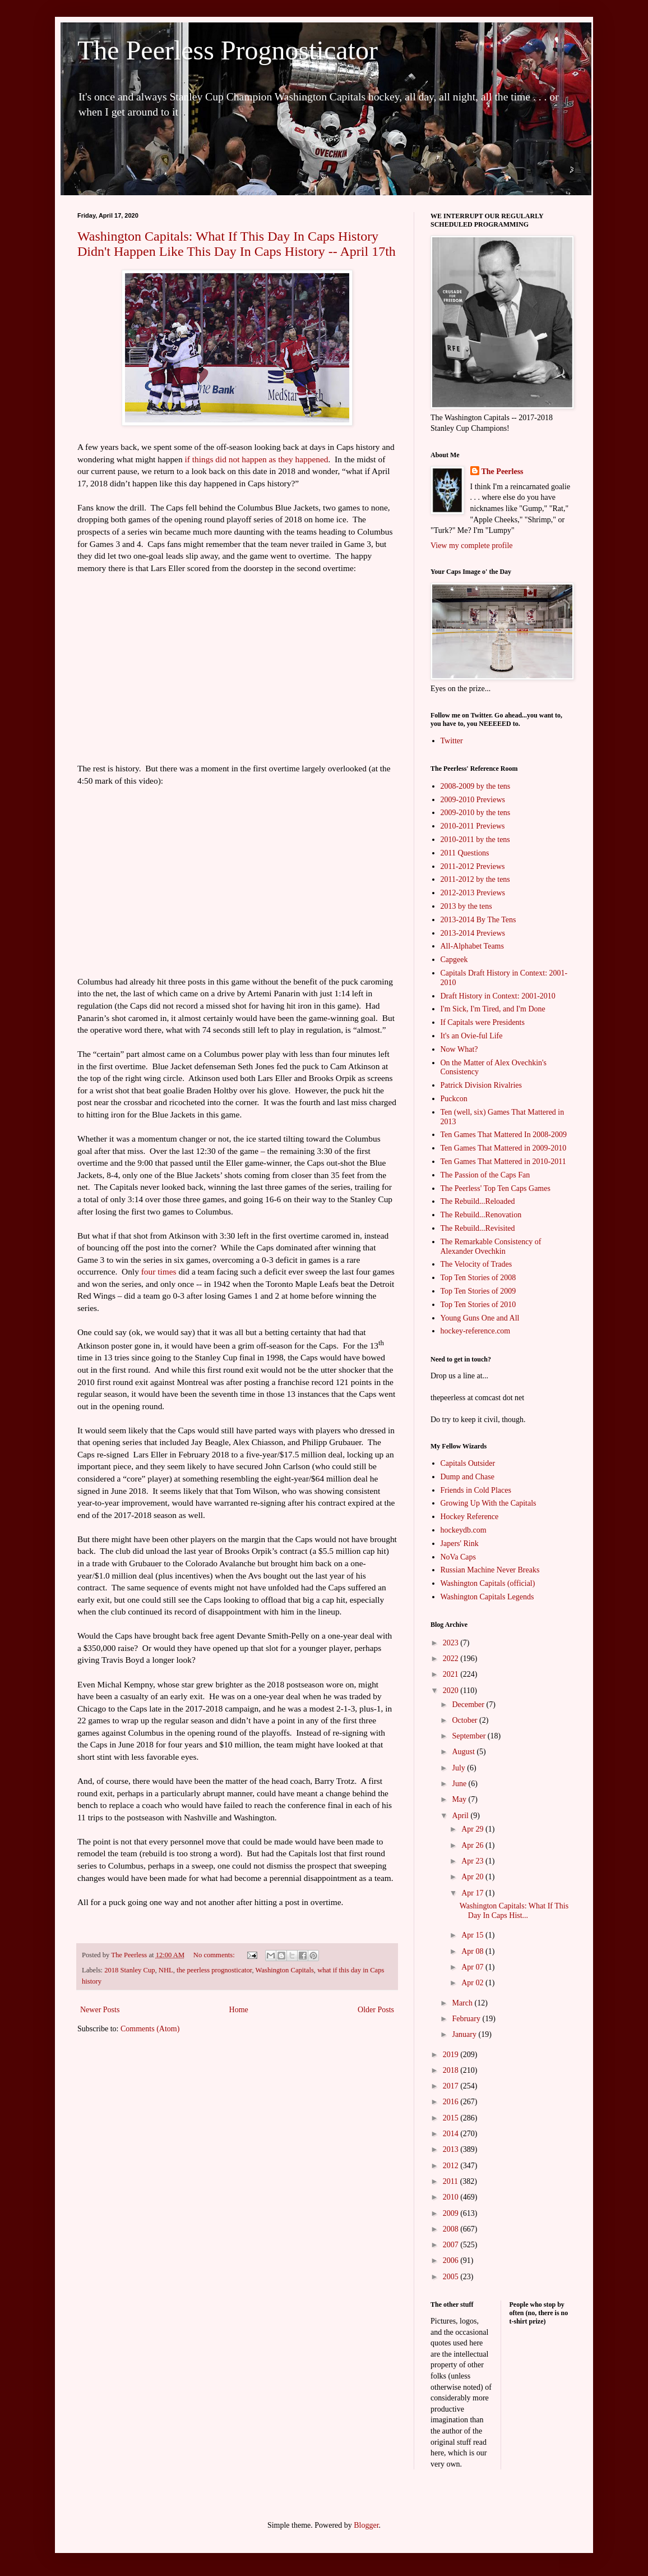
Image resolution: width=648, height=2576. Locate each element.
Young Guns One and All (480, 1318)
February (467, 2018)
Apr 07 (473, 1967)
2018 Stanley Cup (129, 1970)
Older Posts (376, 2009)
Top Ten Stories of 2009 (478, 1291)
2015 (452, 2118)
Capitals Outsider (468, 1463)
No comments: (215, 1955)
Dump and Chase (467, 1477)
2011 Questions (465, 853)
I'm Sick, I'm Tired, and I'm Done (493, 1009)
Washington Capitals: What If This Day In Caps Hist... (514, 1911)
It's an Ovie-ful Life (472, 1036)
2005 (452, 2277)
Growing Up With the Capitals (488, 1503)
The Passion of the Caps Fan (485, 1175)
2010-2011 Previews (473, 826)
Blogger (366, 2525)
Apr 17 (473, 1893)
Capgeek (454, 959)
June (460, 1783)
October (465, 1720)
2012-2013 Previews (473, 893)
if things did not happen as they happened (256, 459)
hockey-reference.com (476, 1331)
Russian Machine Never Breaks (490, 1570)
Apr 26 (473, 1845)
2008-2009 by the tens (476, 786)
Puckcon (454, 1098)
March (463, 2003)
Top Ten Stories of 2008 (478, 1277)
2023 (452, 1643)
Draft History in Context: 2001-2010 (498, 996)
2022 (452, 1658)
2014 (452, 2133)
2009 (452, 2213)
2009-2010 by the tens (476, 812)
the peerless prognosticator (214, 1970)
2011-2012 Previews (473, 866)
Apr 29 (473, 1829)
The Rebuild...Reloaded (478, 1201)
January (465, 2034)
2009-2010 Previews (473, 799)
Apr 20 (473, 1877)
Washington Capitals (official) (488, 1583)
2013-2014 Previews (473, 933)
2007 (452, 2245)
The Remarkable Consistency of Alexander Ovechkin (491, 1246)
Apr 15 (473, 1935)
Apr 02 (473, 1983)
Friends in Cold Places (476, 1490)
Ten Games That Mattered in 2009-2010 (504, 1148)
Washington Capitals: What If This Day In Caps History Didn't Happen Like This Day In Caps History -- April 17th (236, 244)
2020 (452, 1690)
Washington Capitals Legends (487, 1597)
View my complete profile (472, 545)
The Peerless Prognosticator (227, 50)
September (469, 1736)
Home (238, 2009)
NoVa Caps (458, 1557)
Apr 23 (473, 1861)
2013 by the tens (466, 906)
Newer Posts (99, 2009)
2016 (452, 2101)
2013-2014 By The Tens (478, 920)
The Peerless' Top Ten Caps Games (495, 1188)
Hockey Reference (470, 1516)
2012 (452, 2165)
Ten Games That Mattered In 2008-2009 (504, 1134)
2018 (452, 2070)
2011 (451, 2181)
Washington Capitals (285, 1970)
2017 (452, 2086)
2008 (452, 2229)
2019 (452, 2054)
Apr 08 (473, 1951)
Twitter (452, 741)
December (469, 1704)
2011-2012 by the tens (475, 879)
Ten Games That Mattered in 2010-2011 (503, 1161)
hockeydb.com (464, 1530)
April (461, 1815)
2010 (452, 2197)
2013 (452, 2149)
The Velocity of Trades (476, 1264)
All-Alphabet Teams (472, 946)
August (464, 1751)
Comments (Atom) (150, 2029)
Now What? (459, 1049)
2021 (452, 1674)
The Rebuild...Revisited (478, 1228)
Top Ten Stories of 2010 (478, 1304)
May (460, 1799)
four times (159, 1271)
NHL (166, 1970)
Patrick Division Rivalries (481, 1085)
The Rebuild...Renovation (481, 1215)
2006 (452, 2260)
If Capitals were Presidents (483, 1022)
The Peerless (503, 471)
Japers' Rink (460, 1543)
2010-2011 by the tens (475, 839)
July (459, 1768)
